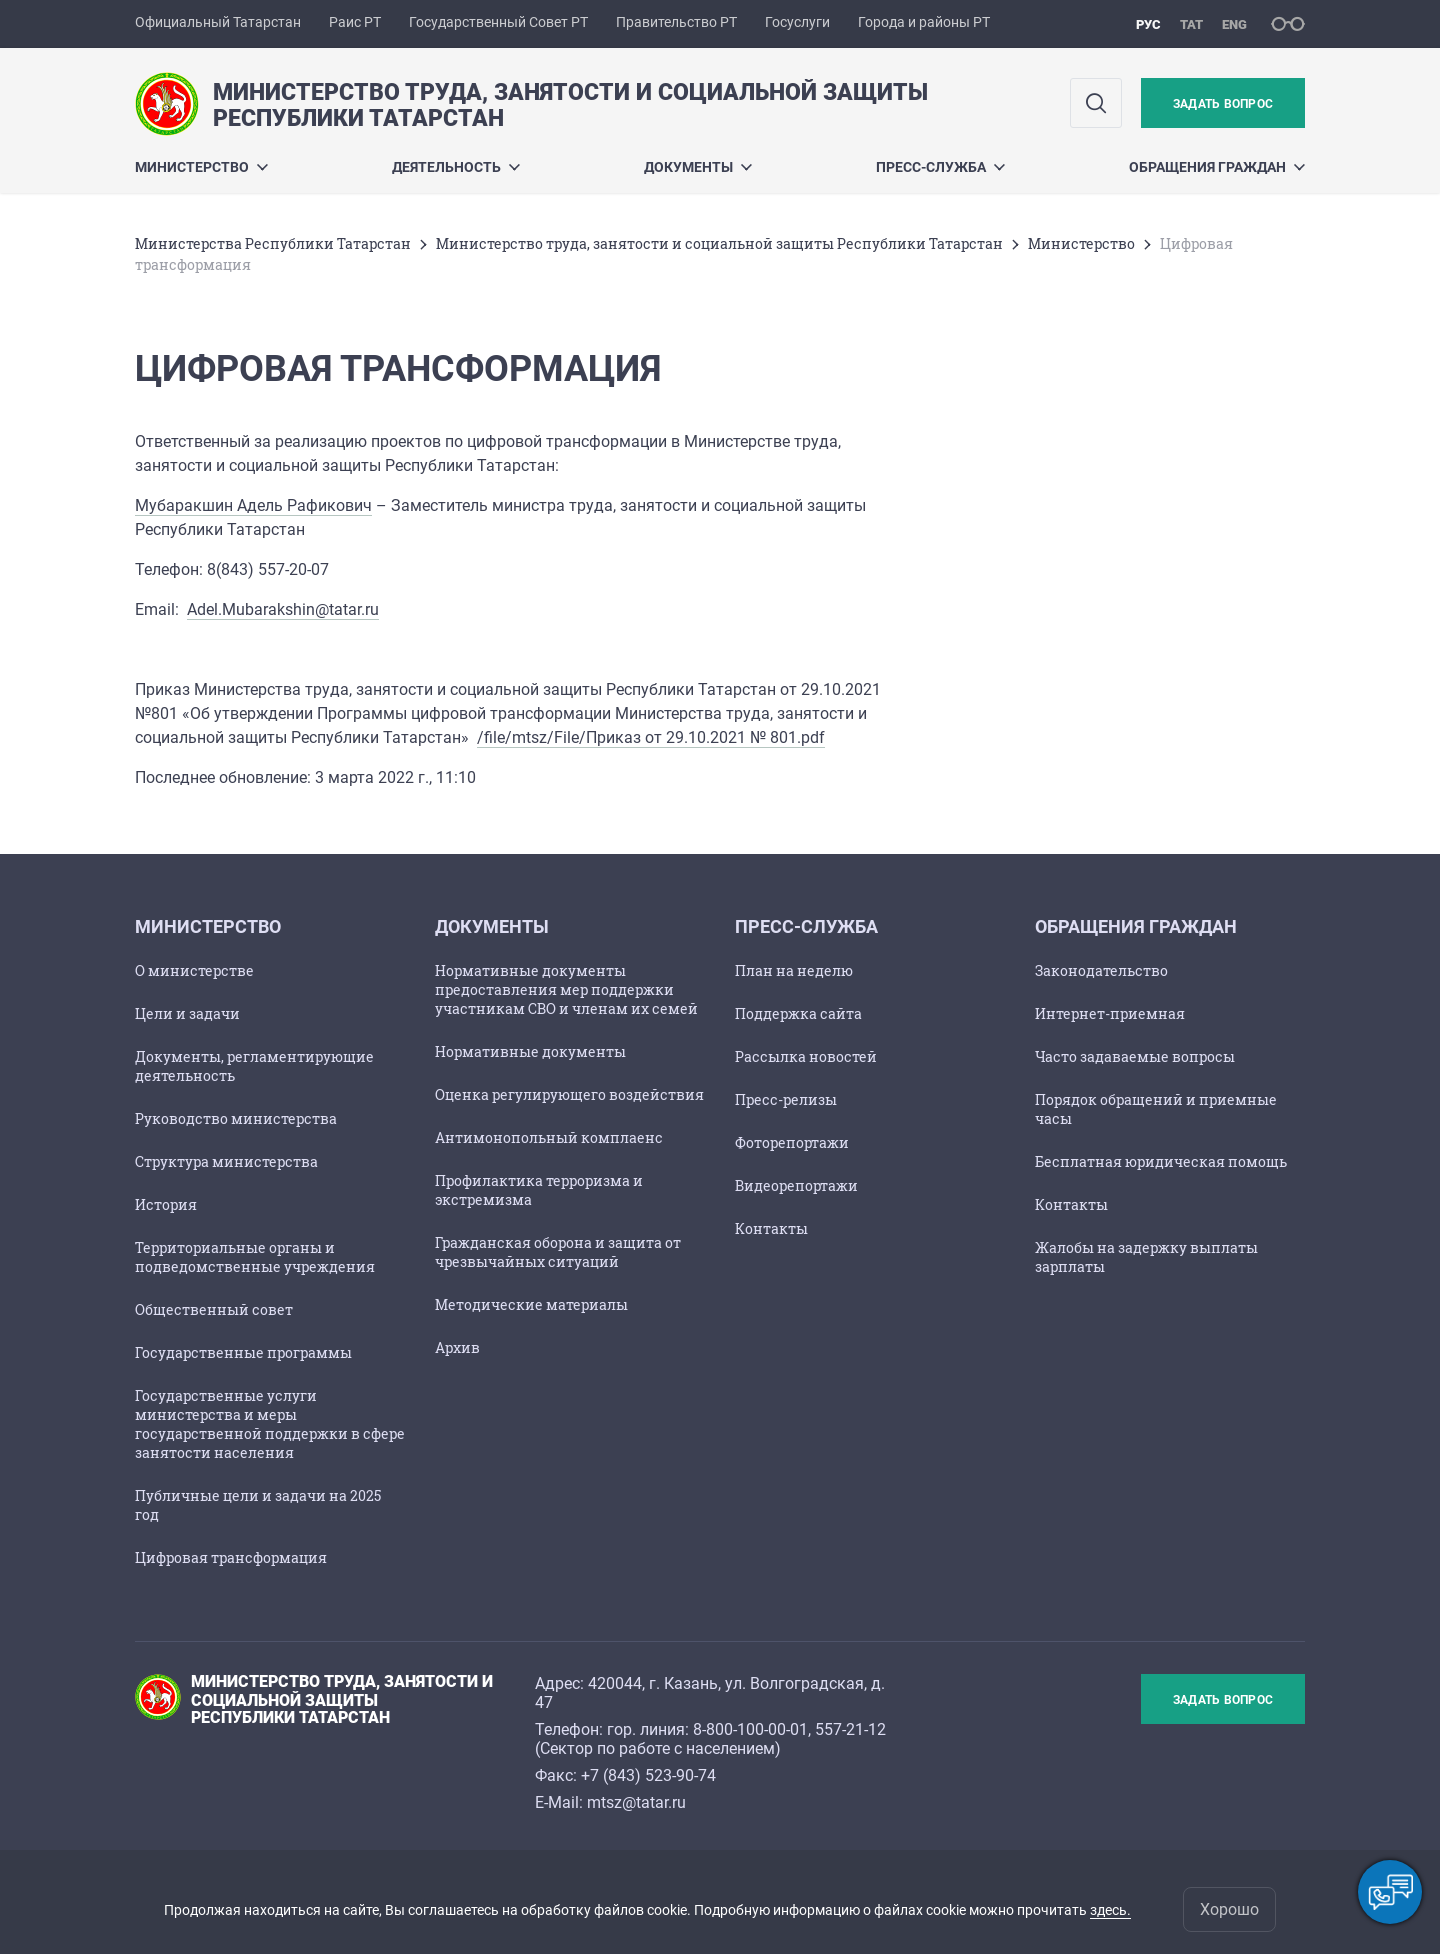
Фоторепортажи (792, 1142)
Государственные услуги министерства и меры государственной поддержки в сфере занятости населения (270, 1424)
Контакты (771, 1228)
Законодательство (1101, 970)
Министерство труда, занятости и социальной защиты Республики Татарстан (719, 243)
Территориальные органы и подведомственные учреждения (255, 1257)
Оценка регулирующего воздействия (569, 1094)
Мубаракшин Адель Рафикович (253, 505)
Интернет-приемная (1110, 1013)
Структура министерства (226, 1161)
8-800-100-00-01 (750, 1729)
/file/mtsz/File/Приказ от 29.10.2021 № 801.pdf (651, 737)
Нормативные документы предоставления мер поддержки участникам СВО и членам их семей (566, 989)
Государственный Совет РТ (498, 22)
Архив (457, 1347)
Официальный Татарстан (218, 22)
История (166, 1204)
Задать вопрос (1223, 104)
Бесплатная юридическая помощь (1161, 1161)
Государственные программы (243, 1352)
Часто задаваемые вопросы (1135, 1056)
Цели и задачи (187, 1013)
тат (1191, 24)
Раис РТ (355, 22)
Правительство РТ (676, 22)
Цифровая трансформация (231, 1557)
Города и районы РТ (924, 22)
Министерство (201, 167)
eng (1234, 24)
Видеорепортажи (796, 1185)
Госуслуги (797, 22)
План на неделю (794, 970)
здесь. (1110, 1910)
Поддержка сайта (798, 1013)
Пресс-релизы (786, 1099)
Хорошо (1229, 1909)
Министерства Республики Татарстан (273, 243)
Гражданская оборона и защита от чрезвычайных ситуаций (558, 1252)
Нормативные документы (530, 1051)
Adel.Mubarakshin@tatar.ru (283, 609)
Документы (698, 167)
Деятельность (456, 167)
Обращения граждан (1217, 167)
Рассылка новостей (806, 1056)
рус (1148, 24)
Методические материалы (531, 1304)
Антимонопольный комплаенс (549, 1137)
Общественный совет (214, 1309)
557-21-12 (850, 1729)
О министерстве (194, 970)
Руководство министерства (236, 1118)
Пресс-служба (940, 167)
